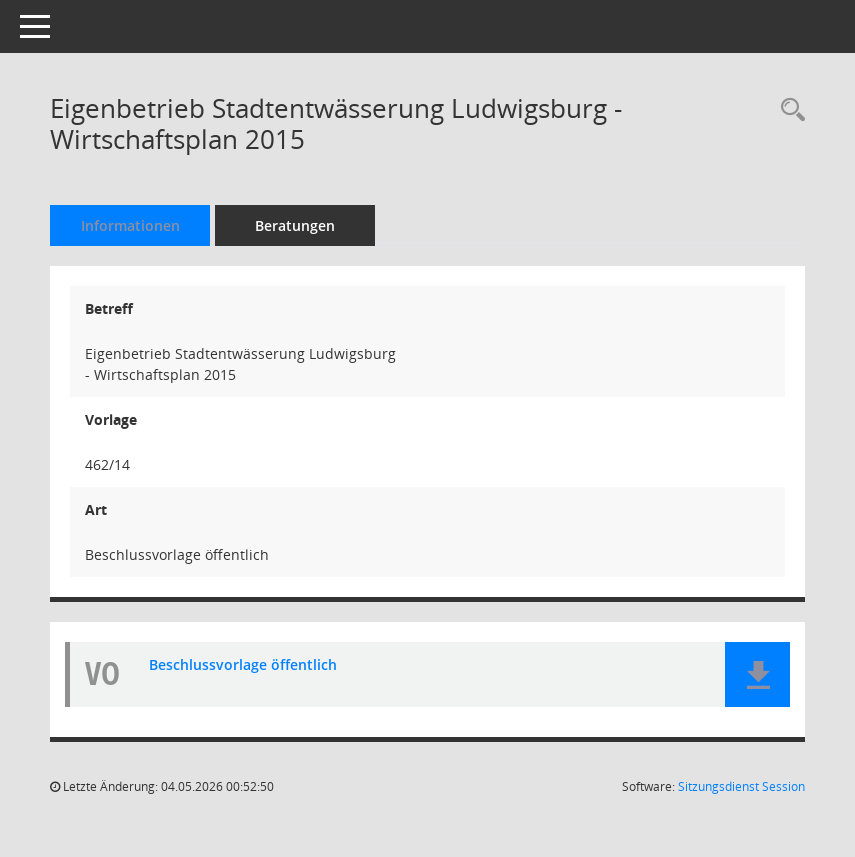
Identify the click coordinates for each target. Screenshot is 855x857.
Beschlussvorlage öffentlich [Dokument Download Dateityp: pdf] (243, 665)
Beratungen (295, 225)
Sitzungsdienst (741, 786)
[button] (757, 674)
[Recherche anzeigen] (788, 110)
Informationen (130, 225)
